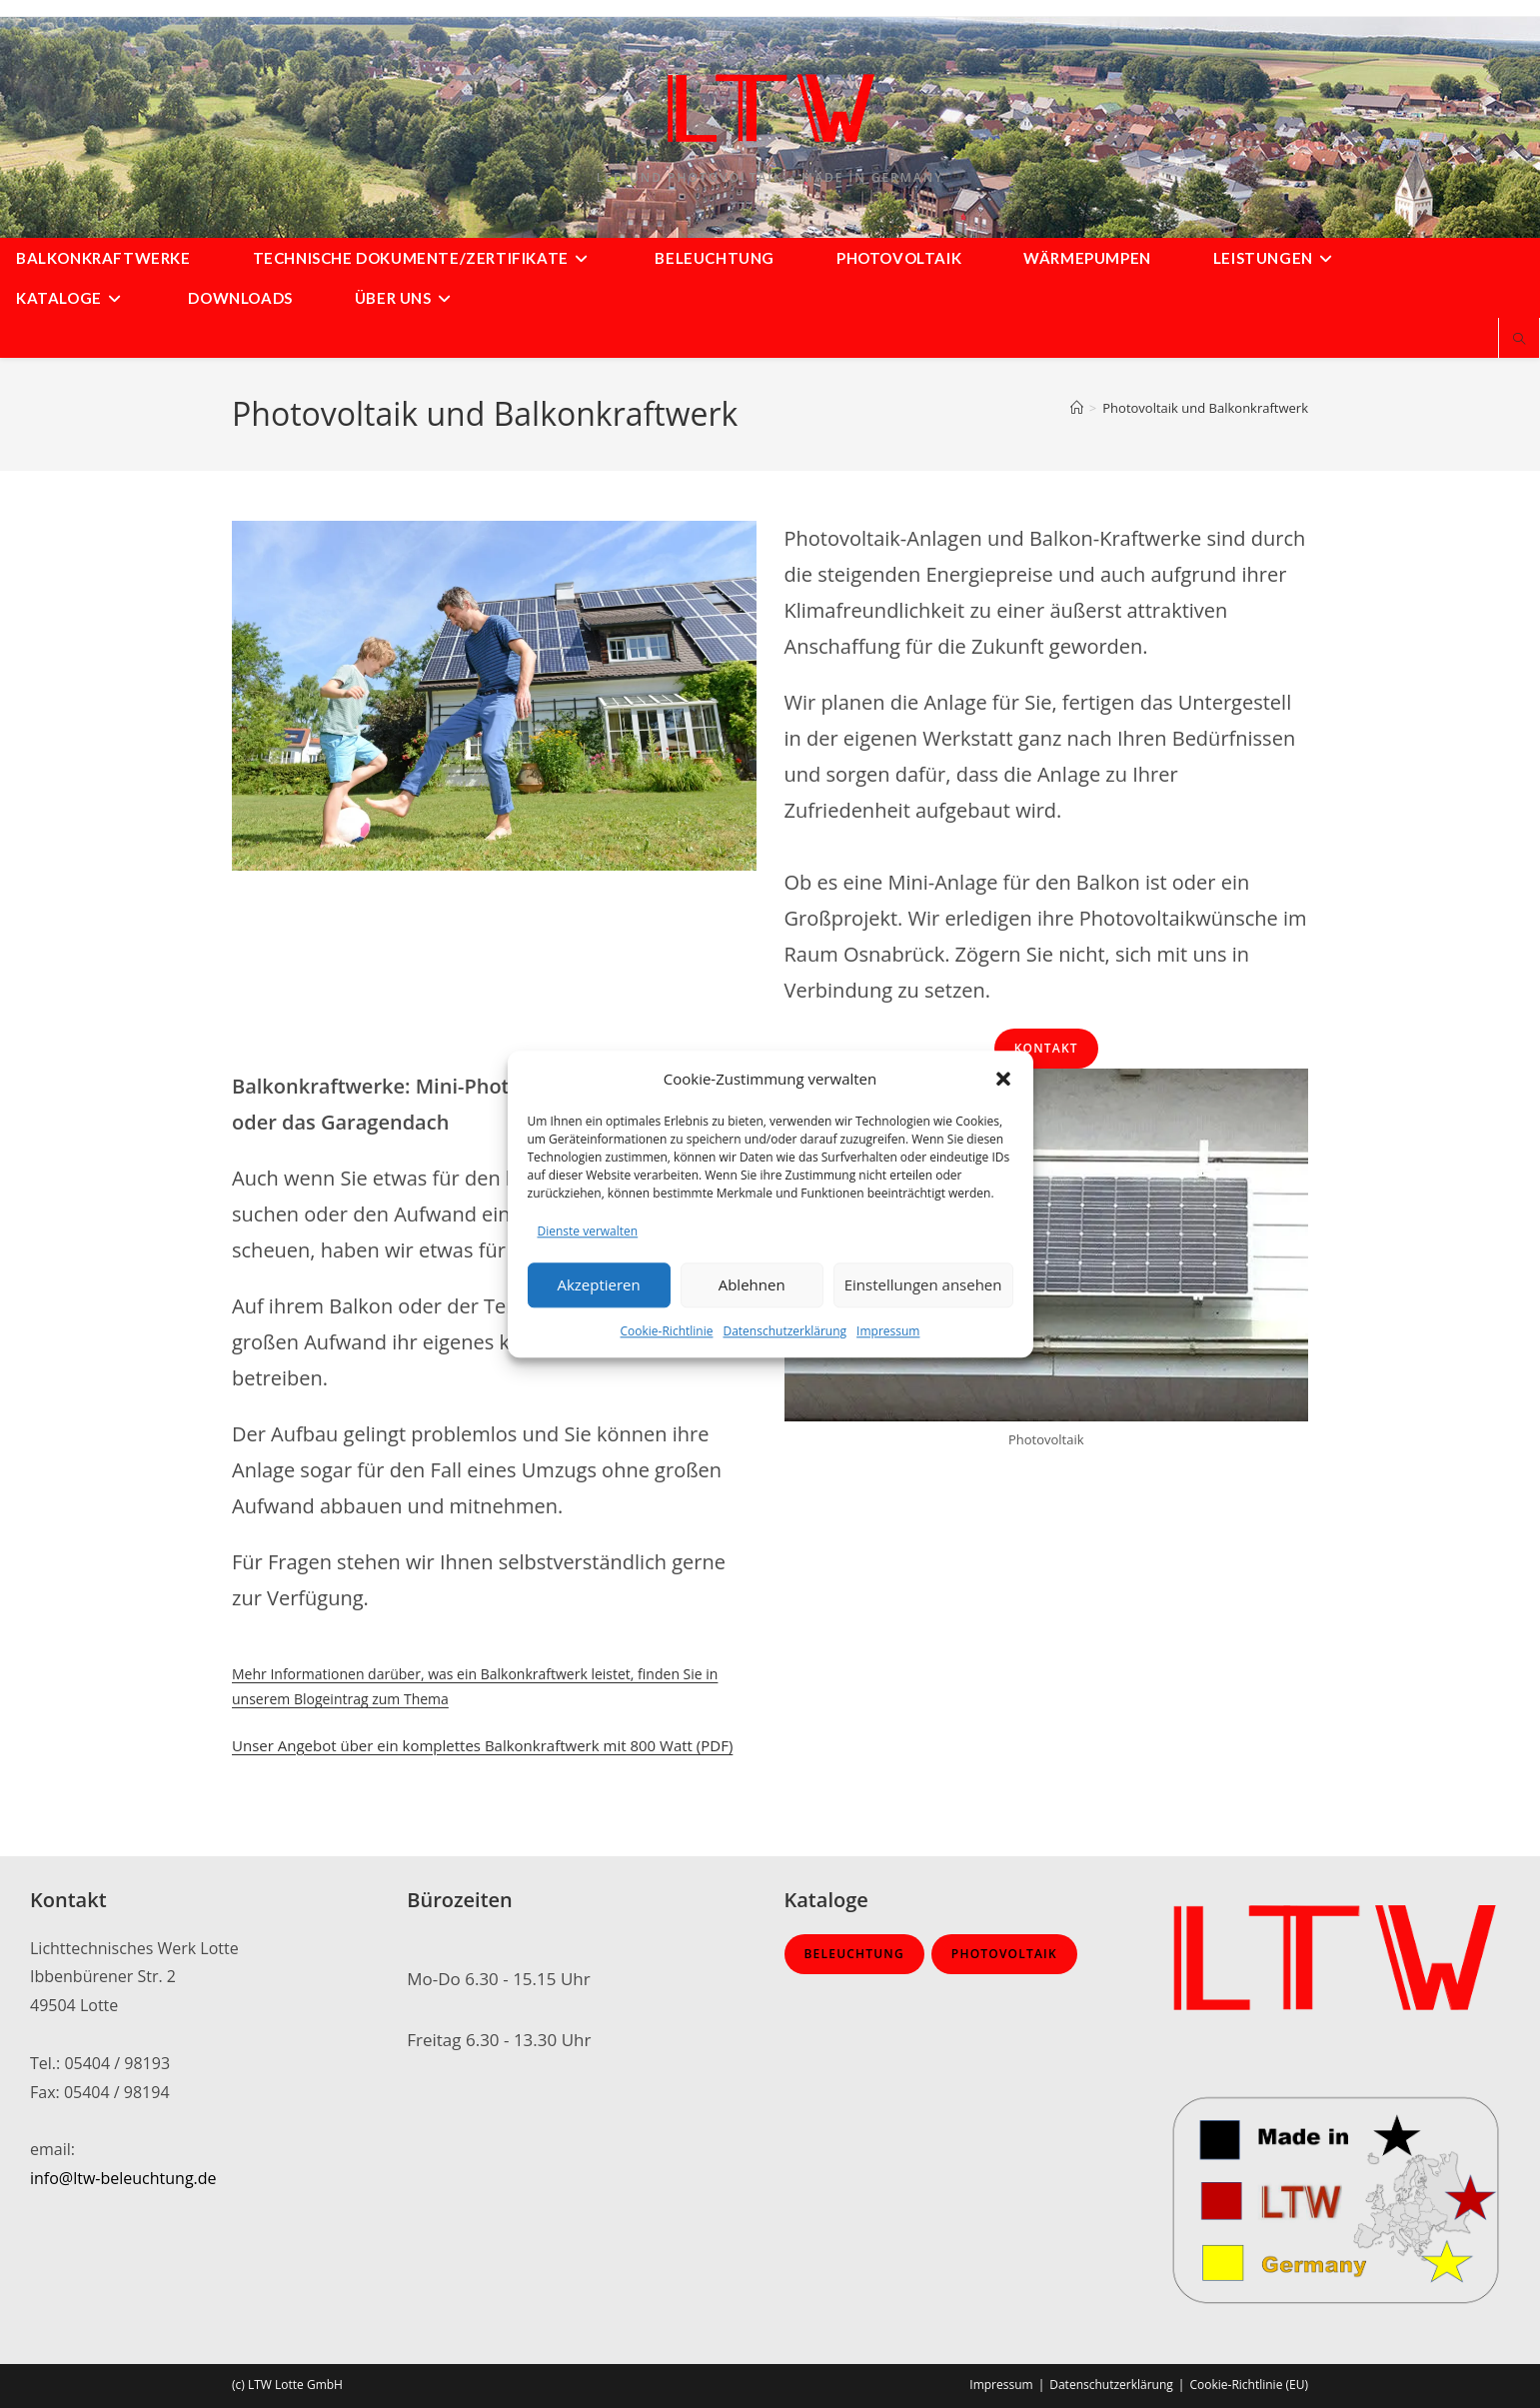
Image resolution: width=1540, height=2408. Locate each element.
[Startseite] (1076, 408)
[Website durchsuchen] (1519, 340)
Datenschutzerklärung (784, 1330)
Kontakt (1046, 1048)
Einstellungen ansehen (923, 1285)
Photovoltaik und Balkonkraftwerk (1205, 408)
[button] (1003, 1079)
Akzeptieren (598, 1285)
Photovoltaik (1004, 1953)
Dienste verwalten (588, 1230)
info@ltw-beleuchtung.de (123, 2178)
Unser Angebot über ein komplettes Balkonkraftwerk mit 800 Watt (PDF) (482, 1745)
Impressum (887, 1330)
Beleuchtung (854, 1953)
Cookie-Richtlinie (667, 1330)
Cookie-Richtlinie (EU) (1248, 2384)
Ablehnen (752, 1285)
